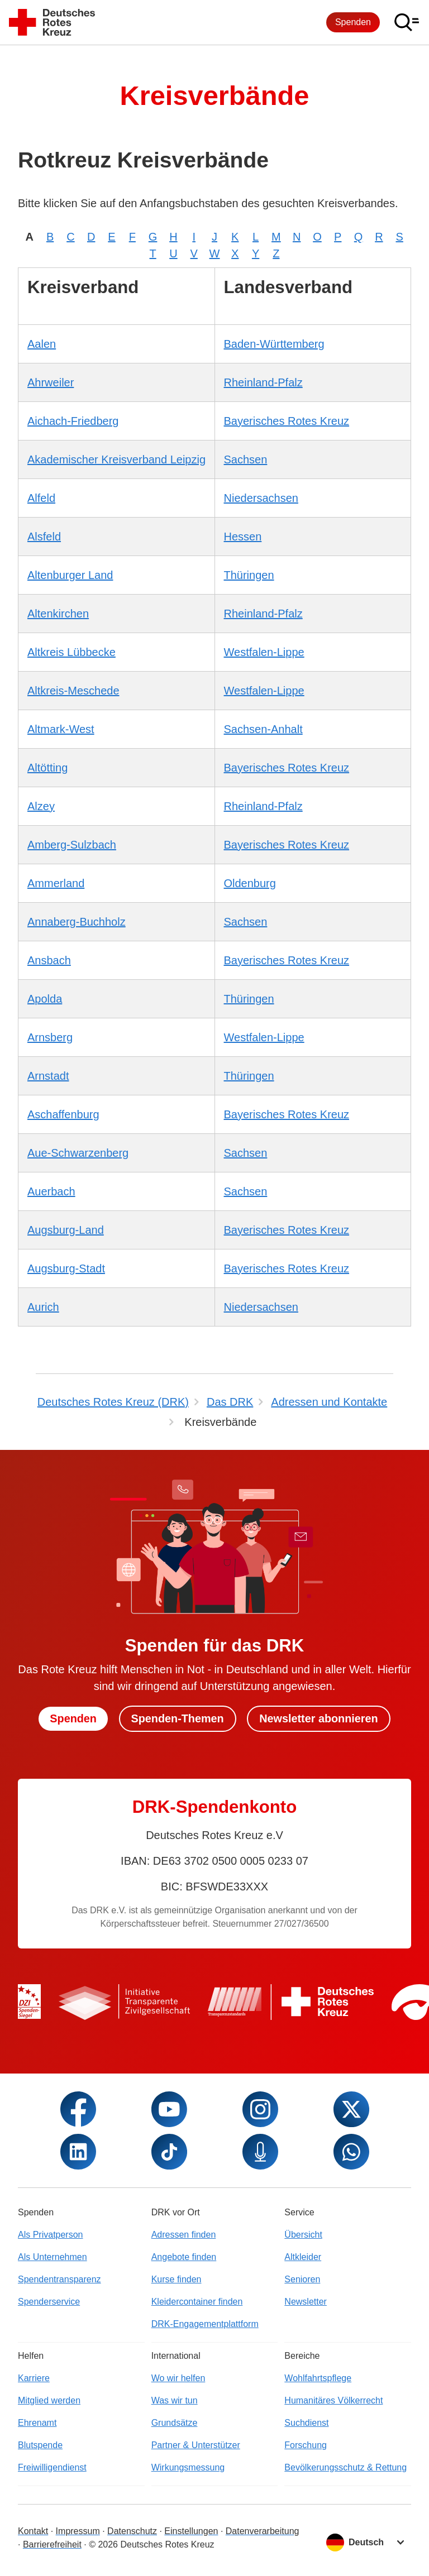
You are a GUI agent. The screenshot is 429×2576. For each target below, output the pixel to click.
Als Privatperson (50, 2234)
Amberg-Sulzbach (71, 845)
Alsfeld (44, 536)
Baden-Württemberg (274, 344)
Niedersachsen (261, 498)
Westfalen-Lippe (264, 652)
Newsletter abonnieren (320, 1718)
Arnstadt (48, 1076)
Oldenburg (250, 883)
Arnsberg (50, 1037)
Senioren (302, 2279)
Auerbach (51, 1191)
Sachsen (246, 459)
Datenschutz (132, 2531)
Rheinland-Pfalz (263, 382)
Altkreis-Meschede (73, 690)
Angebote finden (184, 2257)
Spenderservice (49, 2301)
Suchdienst (306, 2422)
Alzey (41, 806)
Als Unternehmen (52, 2257)
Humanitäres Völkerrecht (333, 2400)
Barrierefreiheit (52, 2544)
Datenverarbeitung (262, 2531)
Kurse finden (176, 2279)
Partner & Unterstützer (195, 2445)
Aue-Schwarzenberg (77, 1153)
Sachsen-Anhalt (263, 729)
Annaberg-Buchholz (76, 922)
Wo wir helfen (178, 2378)
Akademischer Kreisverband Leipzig (116, 459)
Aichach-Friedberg (72, 421)
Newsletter (305, 2301)
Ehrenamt (37, 2422)
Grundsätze (174, 2422)
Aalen (41, 344)
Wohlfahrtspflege (317, 2378)
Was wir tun (174, 2400)
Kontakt (33, 2531)
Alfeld (41, 498)
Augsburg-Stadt (66, 1268)
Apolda (44, 999)
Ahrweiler (50, 382)
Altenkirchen (58, 613)
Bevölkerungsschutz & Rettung (345, 2467)
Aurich (43, 1307)
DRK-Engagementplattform (205, 2324)
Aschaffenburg (63, 1114)
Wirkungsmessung (188, 2467)
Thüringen (249, 575)
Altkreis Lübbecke (71, 652)
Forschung (305, 2445)
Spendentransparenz (59, 2279)
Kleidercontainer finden (197, 2301)
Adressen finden (183, 2234)
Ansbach (49, 960)
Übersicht (303, 2234)
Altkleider (302, 2257)
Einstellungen (191, 2531)
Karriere (34, 2378)
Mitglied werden (49, 2400)
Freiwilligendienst (52, 2467)
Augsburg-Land (65, 1230)
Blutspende (40, 2445)
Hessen (243, 536)
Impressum (78, 2531)
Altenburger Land (70, 575)
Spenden (353, 22)
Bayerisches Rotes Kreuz (287, 421)
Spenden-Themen (177, 1718)
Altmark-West (60, 729)
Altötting (47, 768)
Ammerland (55, 883)
